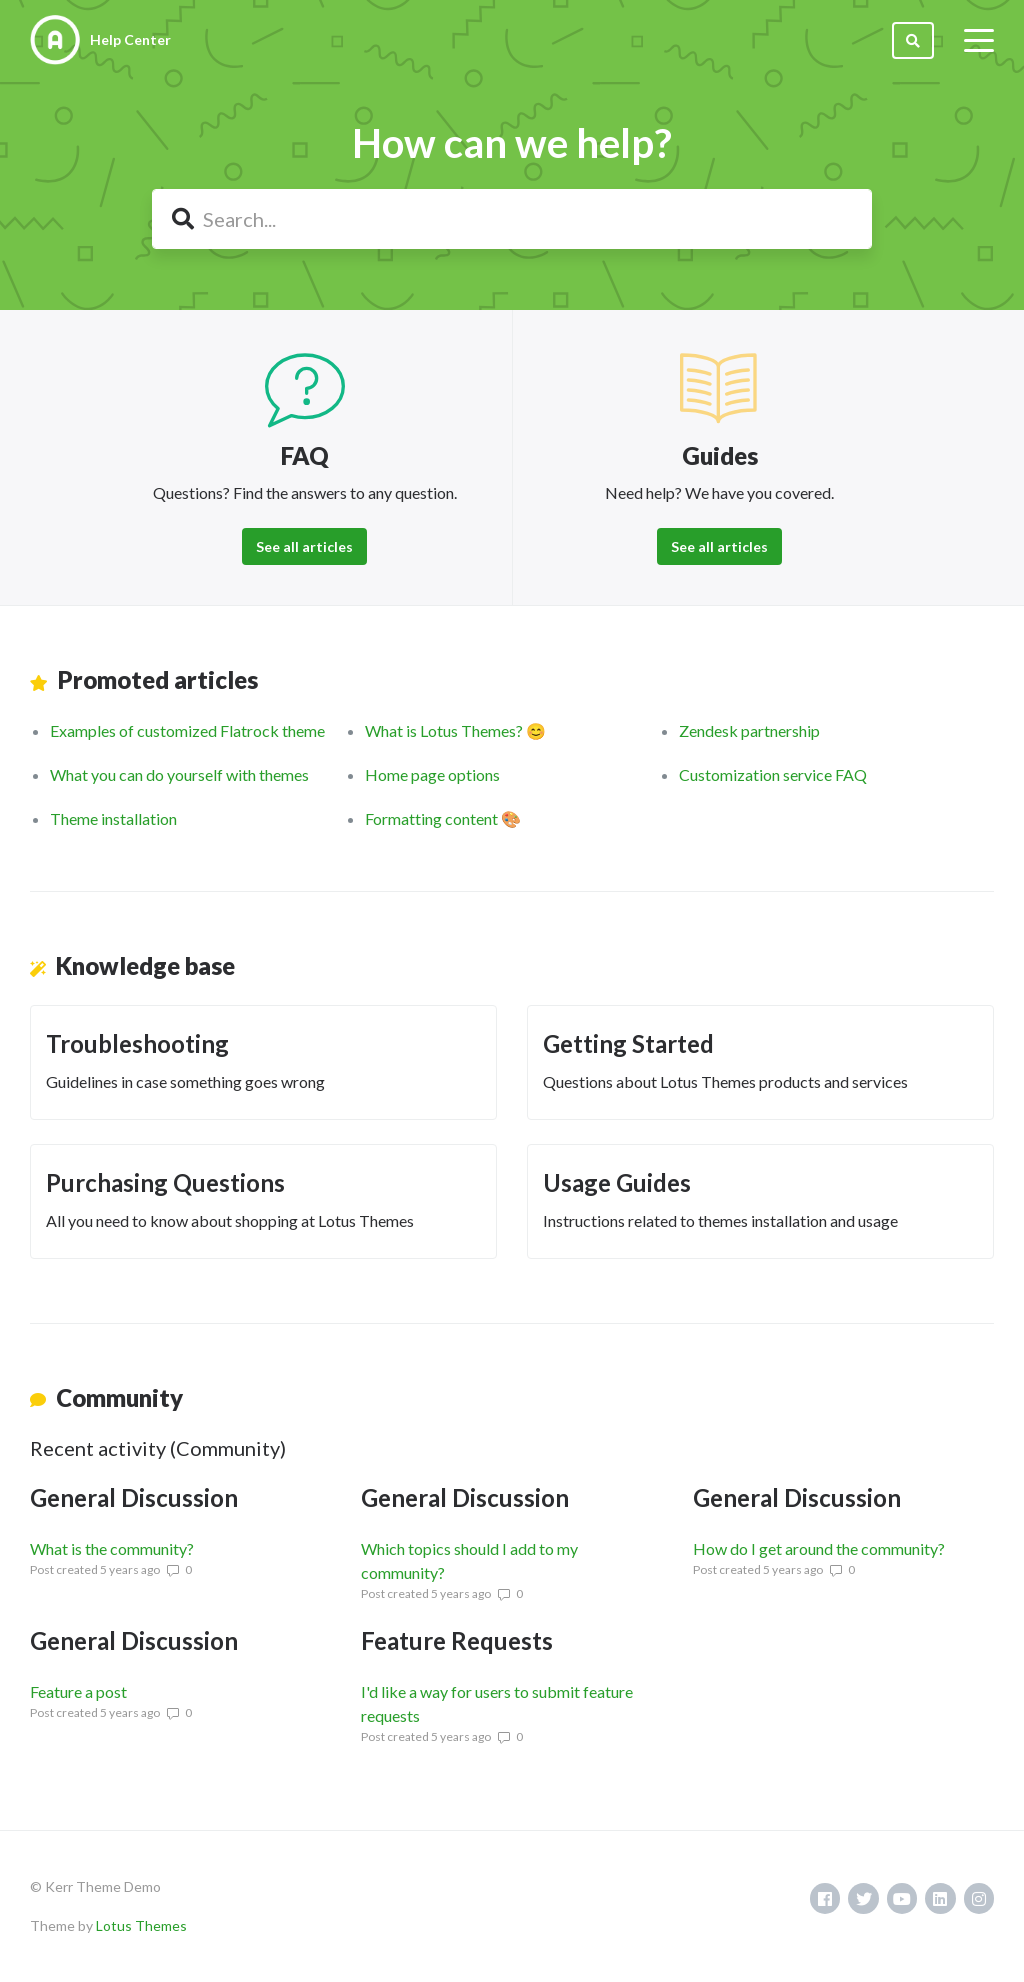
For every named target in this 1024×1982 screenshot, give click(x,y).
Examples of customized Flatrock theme (187, 730)
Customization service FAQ (773, 774)
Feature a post (78, 1691)
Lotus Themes (141, 1925)
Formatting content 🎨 (443, 818)
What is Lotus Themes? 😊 (455, 730)
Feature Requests (457, 1640)
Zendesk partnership (749, 730)
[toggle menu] (979, 40)
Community (119, 1397)
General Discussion (134, 1497)
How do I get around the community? (819, 1548)
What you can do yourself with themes (179, 774)
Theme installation (113, 818)
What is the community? (112, 1548)
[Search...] (512, 219)
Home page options (432, 774)
